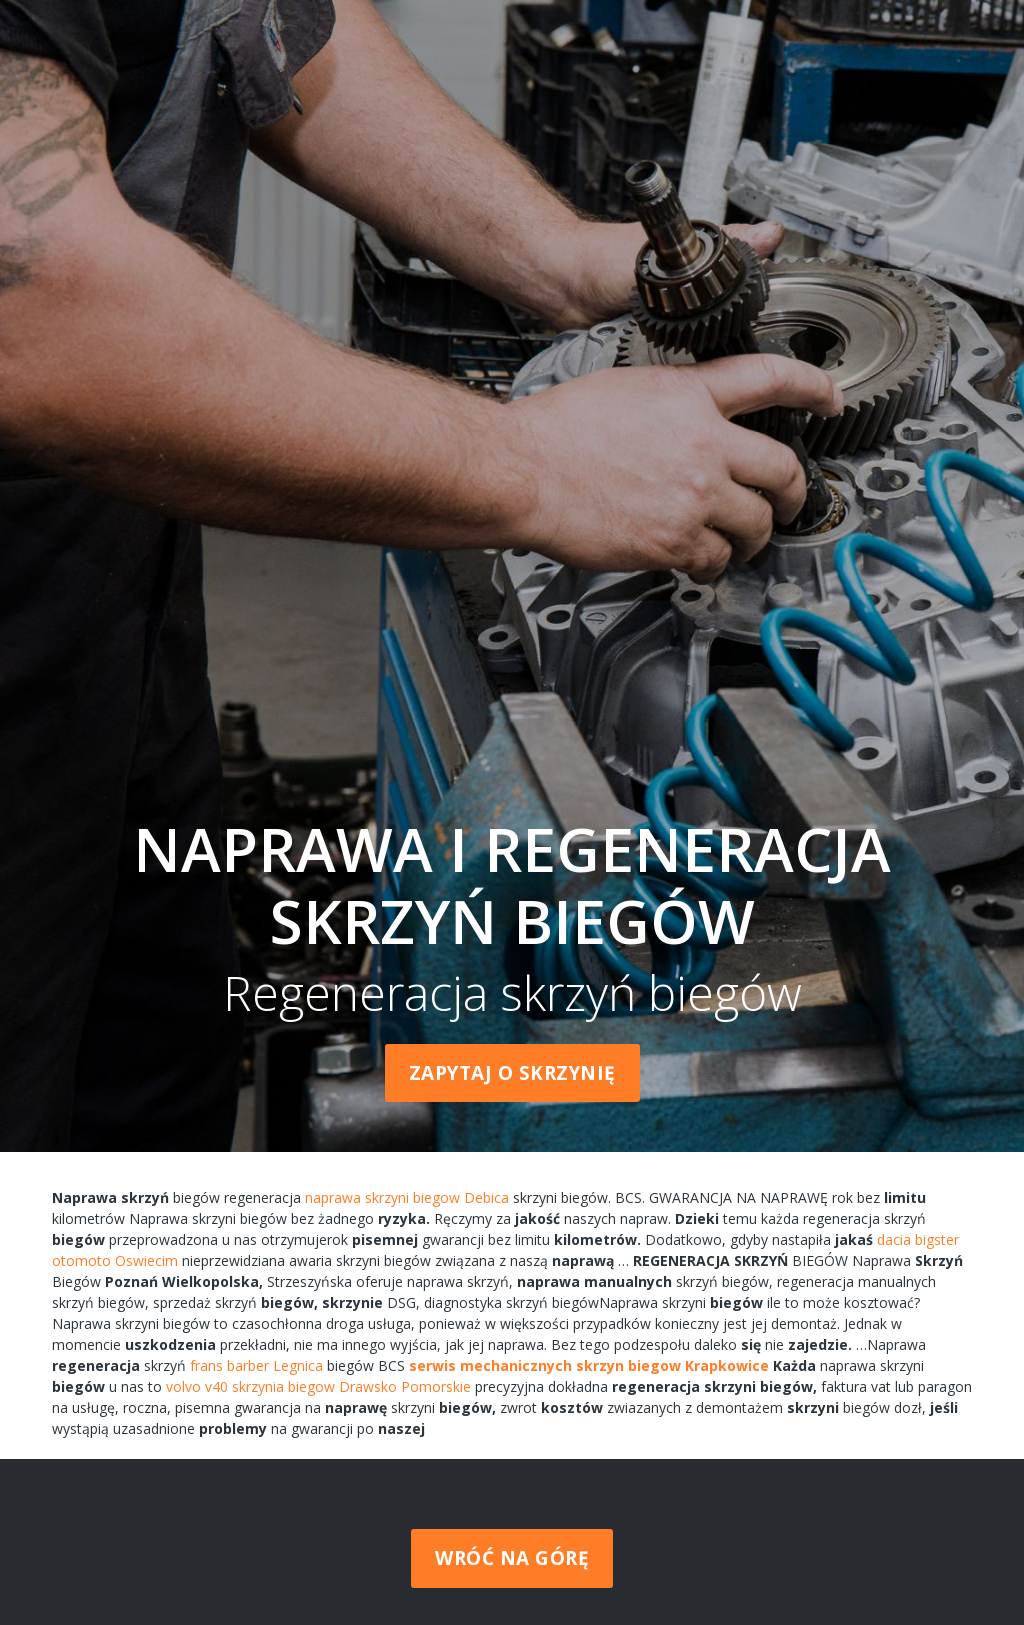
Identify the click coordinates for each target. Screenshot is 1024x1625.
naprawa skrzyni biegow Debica (407, 1197)
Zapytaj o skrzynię (512, 1073)
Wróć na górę (512, 1558)
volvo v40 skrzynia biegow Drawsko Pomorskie (318, 1386)
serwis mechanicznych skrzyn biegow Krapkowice (589, 1365)
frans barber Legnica (256, 1365)
